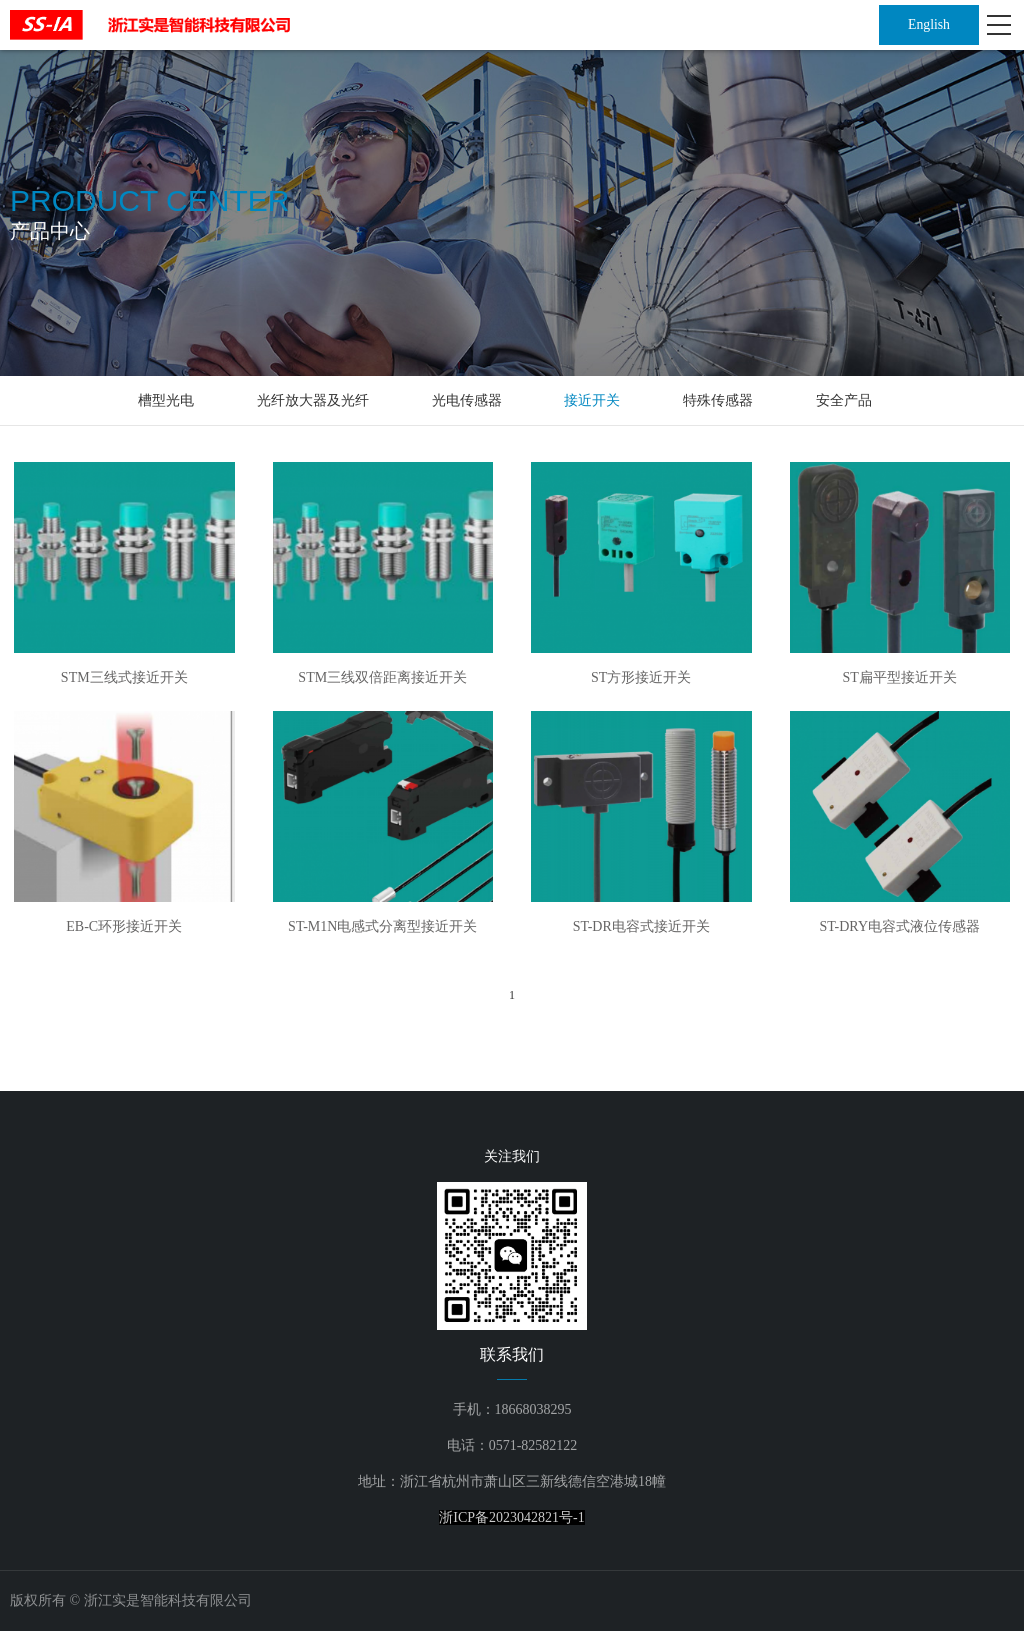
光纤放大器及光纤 (313, 400)
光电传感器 (467, 400)
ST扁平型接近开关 (900, 677)
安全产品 (844, 400)
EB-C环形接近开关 (124, 926)
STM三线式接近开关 (124, 677)
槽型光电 (166, 400)
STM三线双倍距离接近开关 (382, 677)
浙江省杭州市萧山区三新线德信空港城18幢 (533, 1481)
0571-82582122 (533, 1445)
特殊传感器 (718, 400)
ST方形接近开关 (641, 677)
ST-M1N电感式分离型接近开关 (382, 926)
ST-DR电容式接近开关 (641, 926)
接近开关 (592, 400)
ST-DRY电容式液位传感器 (899, 926)
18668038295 (533, 1409)
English (929, 24)
